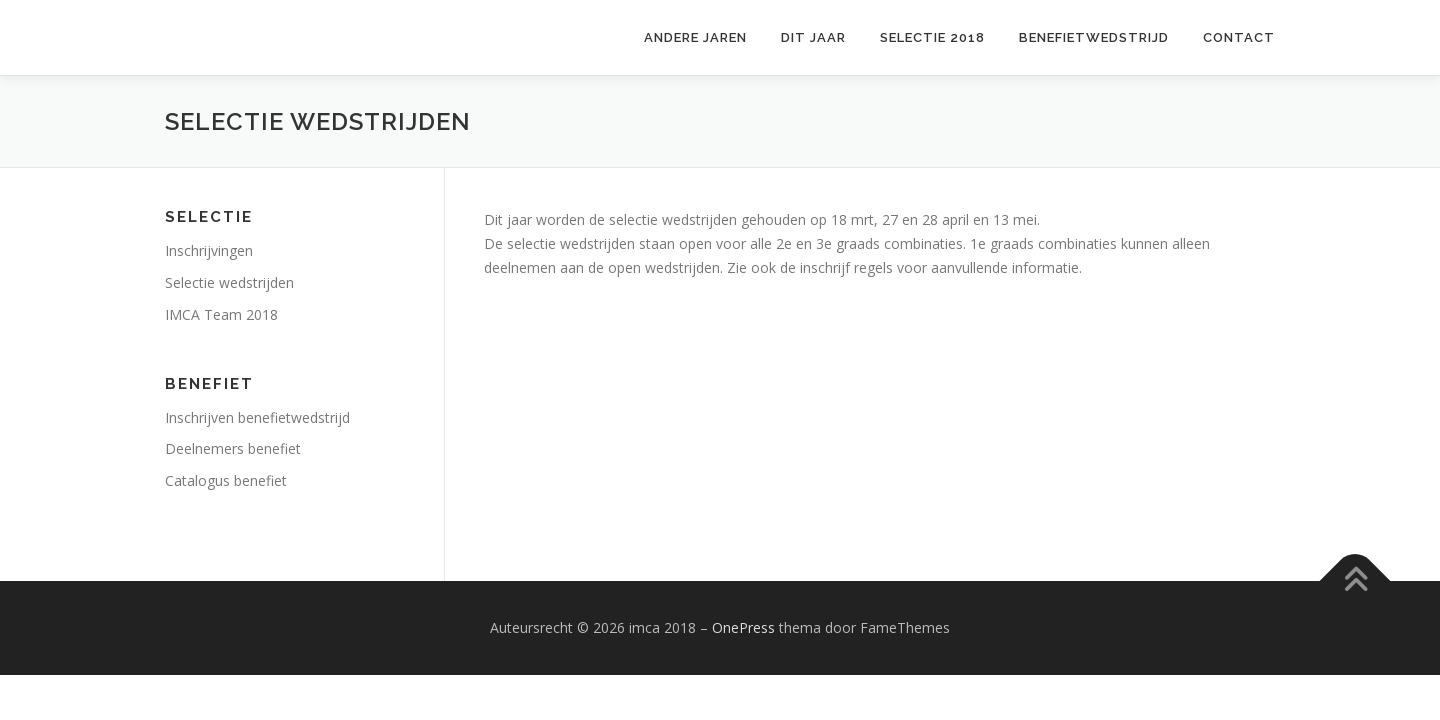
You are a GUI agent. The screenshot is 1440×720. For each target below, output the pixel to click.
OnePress (743, 627)
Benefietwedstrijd (1094, 37)
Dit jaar (813, 37)
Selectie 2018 (932, 37)
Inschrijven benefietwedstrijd (257, 417)
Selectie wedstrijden (229, 282)
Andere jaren (695, 37)
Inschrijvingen (209, 250)
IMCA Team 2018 (221, 314)
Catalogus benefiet (226, 480)
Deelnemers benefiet (233, 448)
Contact (1239, 37)
